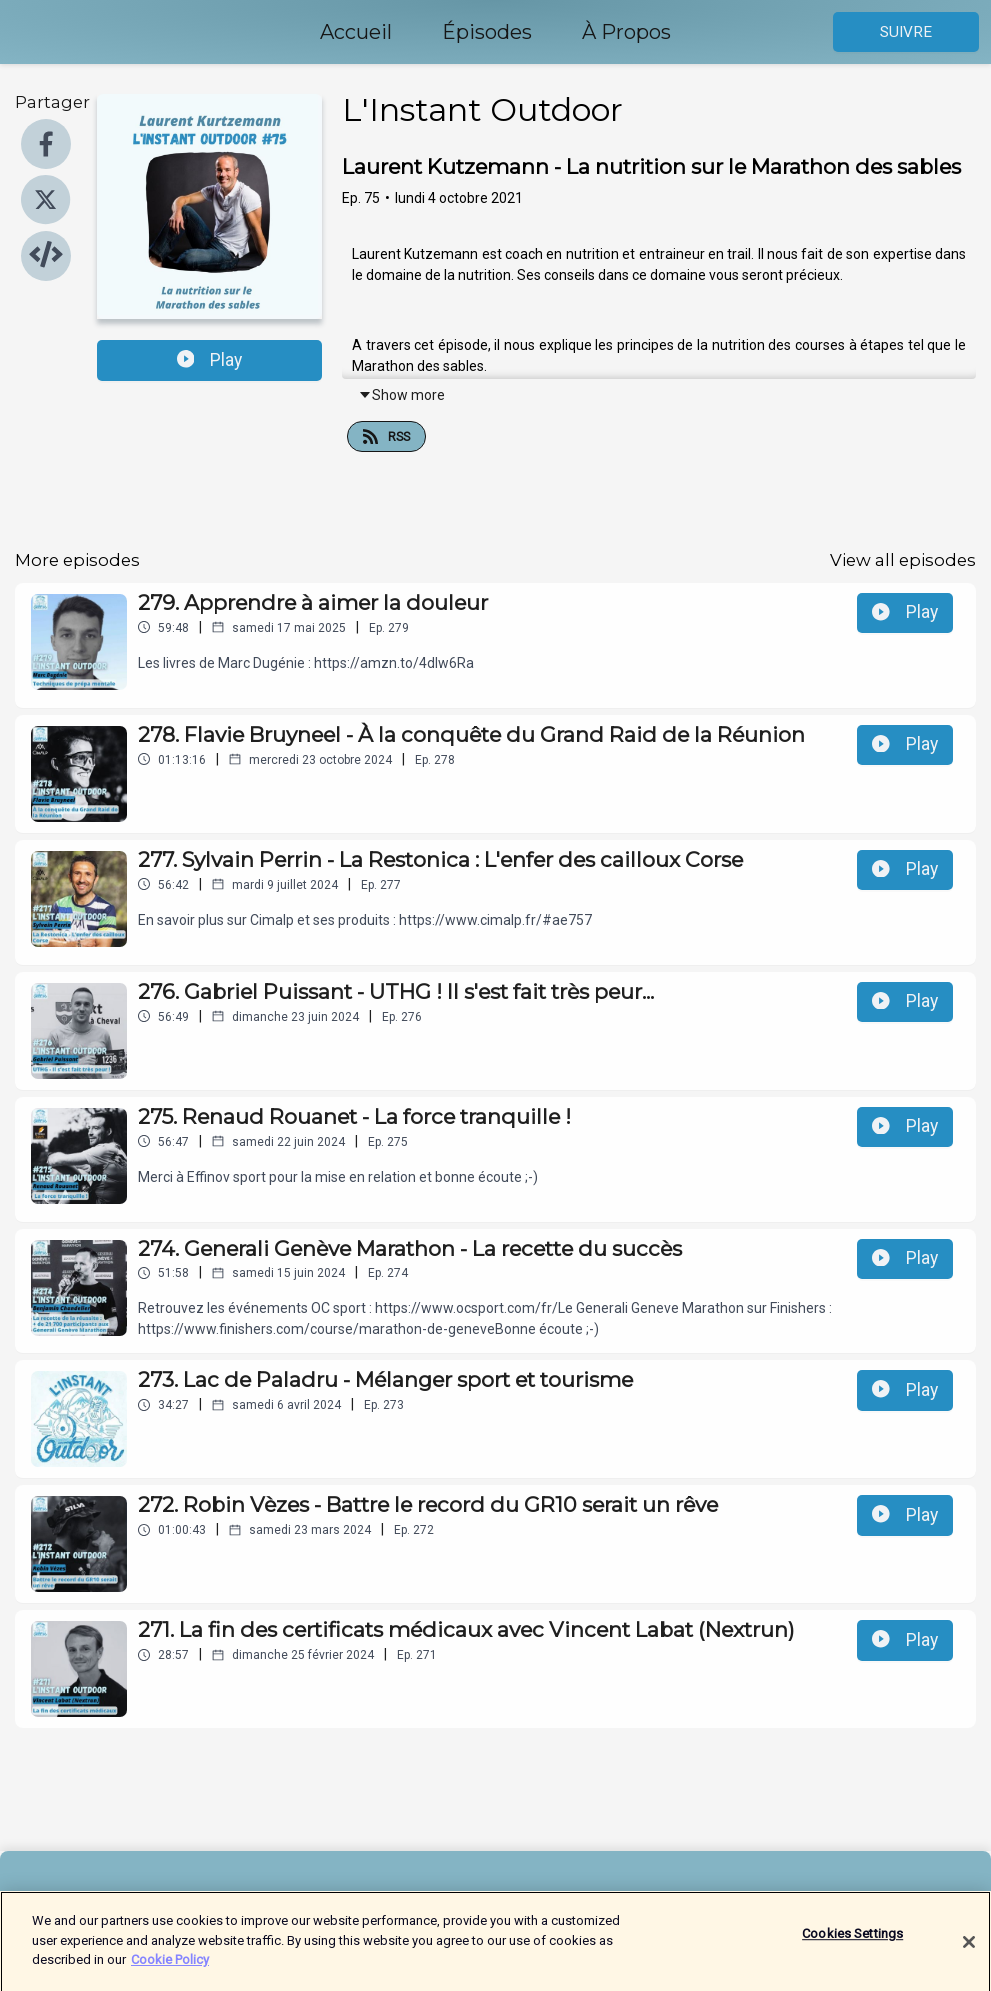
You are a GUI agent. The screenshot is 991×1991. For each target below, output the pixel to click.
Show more (401, 395)
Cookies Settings (852, 1942)
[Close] (969, 1951)
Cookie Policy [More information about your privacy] (170, 1968)
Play (210, 360)
